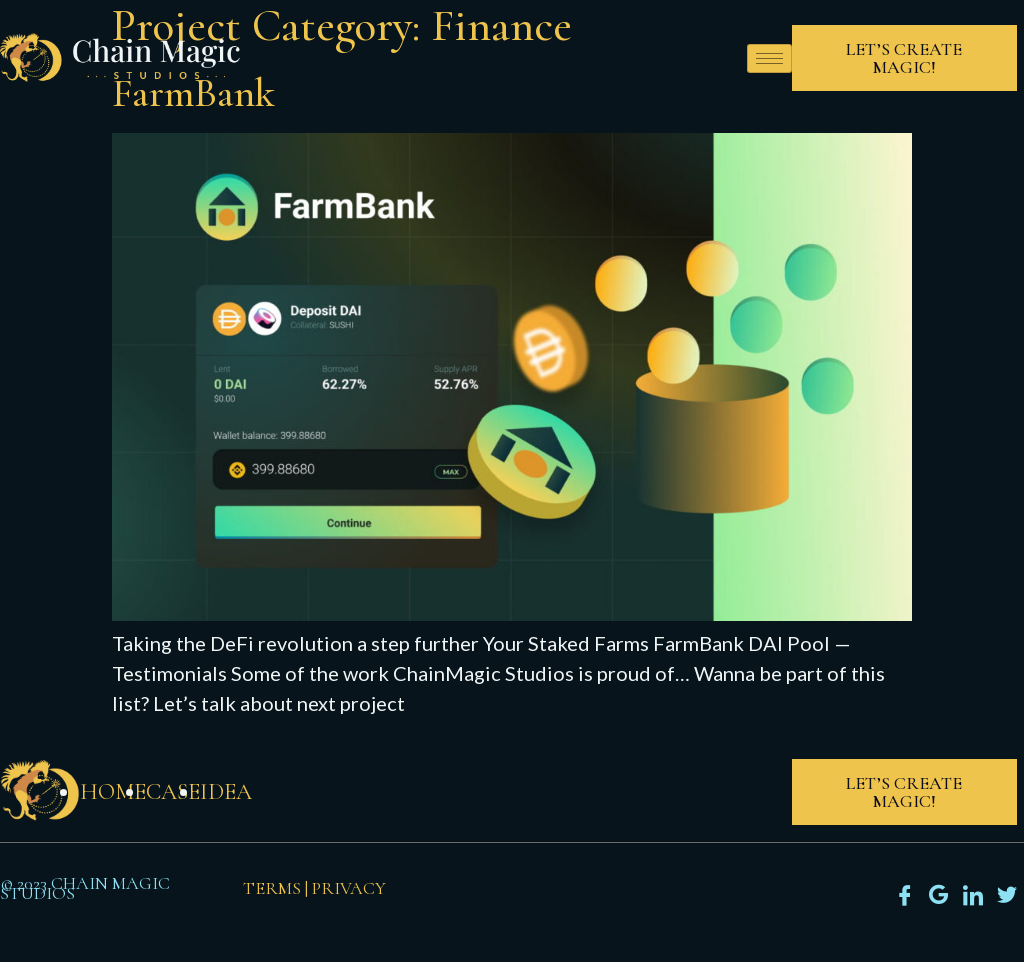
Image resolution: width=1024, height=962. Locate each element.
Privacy (349, 888)
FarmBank (193, 93)
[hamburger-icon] (769, 58)
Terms (272, 888)
